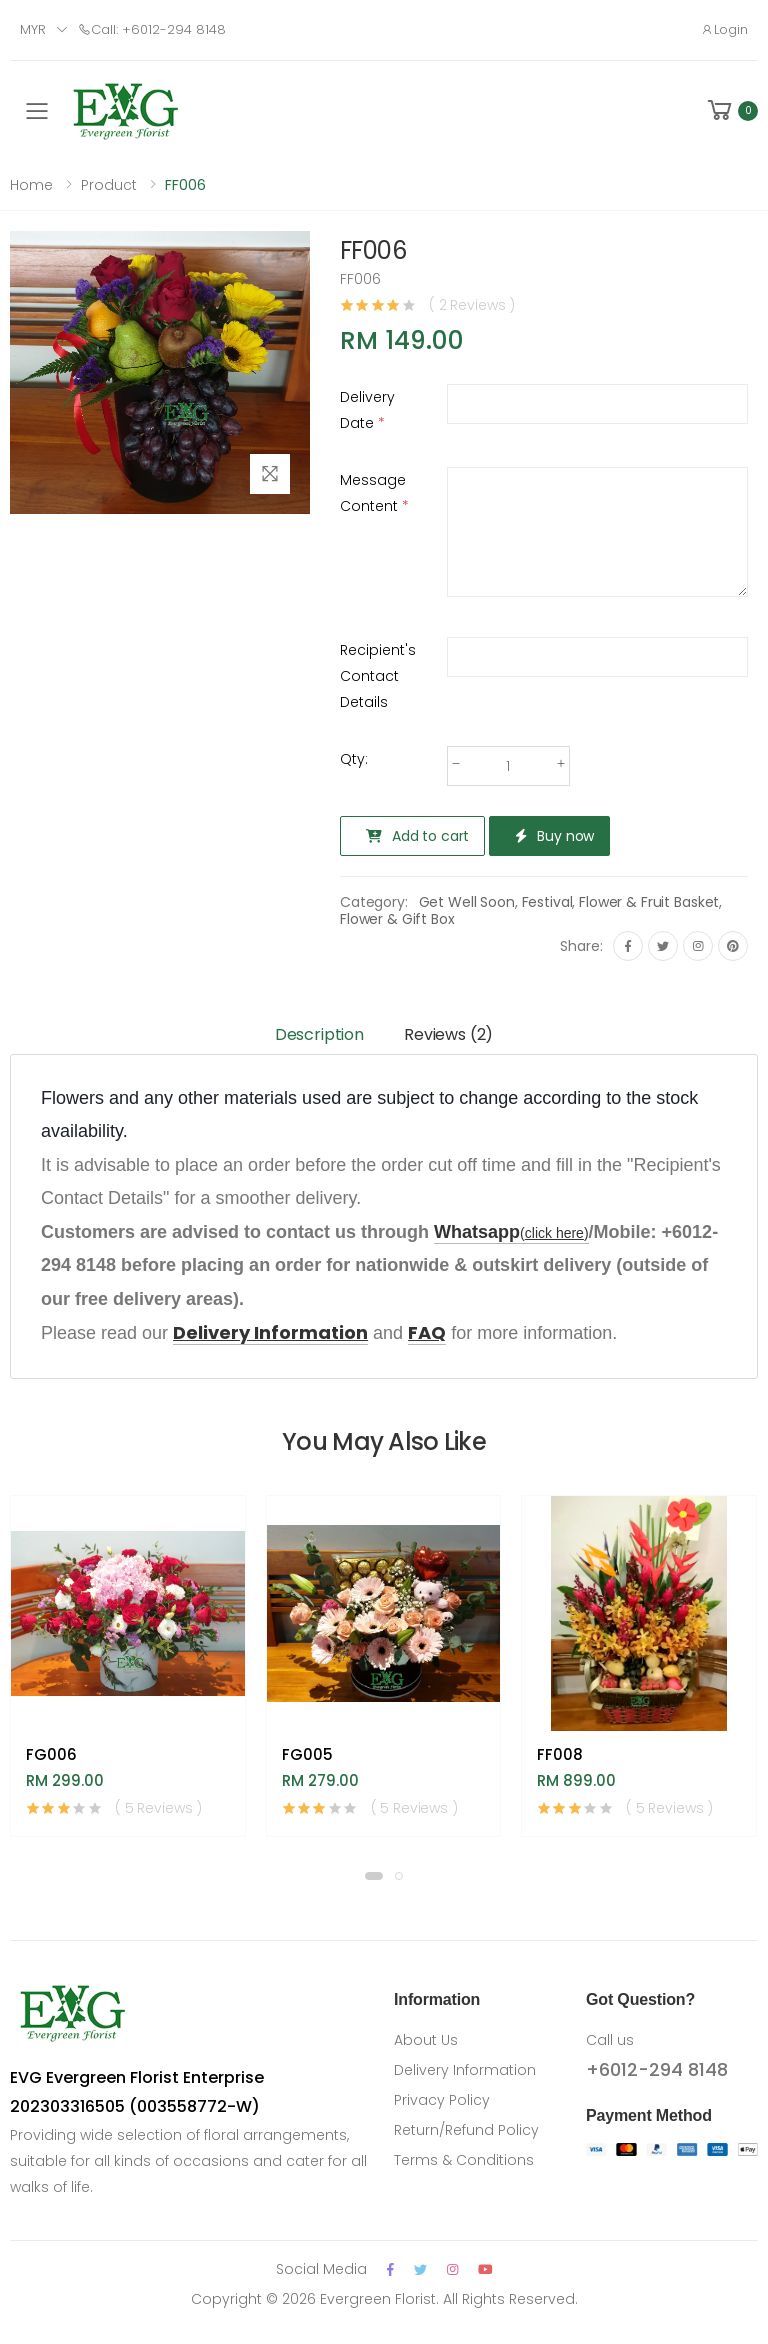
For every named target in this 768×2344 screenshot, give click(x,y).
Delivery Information (465, 2070)
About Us (426, 2040)
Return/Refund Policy (466, 2130)
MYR (33, 29)
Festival (547, 902)
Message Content (374, 493)
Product (109, 185)
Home (31, 185)
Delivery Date (367, 410)
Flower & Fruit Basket (649, 902)
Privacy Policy (442, 2100)
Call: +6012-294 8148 (152, 29)
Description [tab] (319, 1034)
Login (724, 29)
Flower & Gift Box (397, 919)
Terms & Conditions (464, 2160)
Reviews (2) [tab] (448, 1034)
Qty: (354, 759)
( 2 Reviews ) (472, 305)
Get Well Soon (467, 902)
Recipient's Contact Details (378, 676)
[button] (731, 110)
